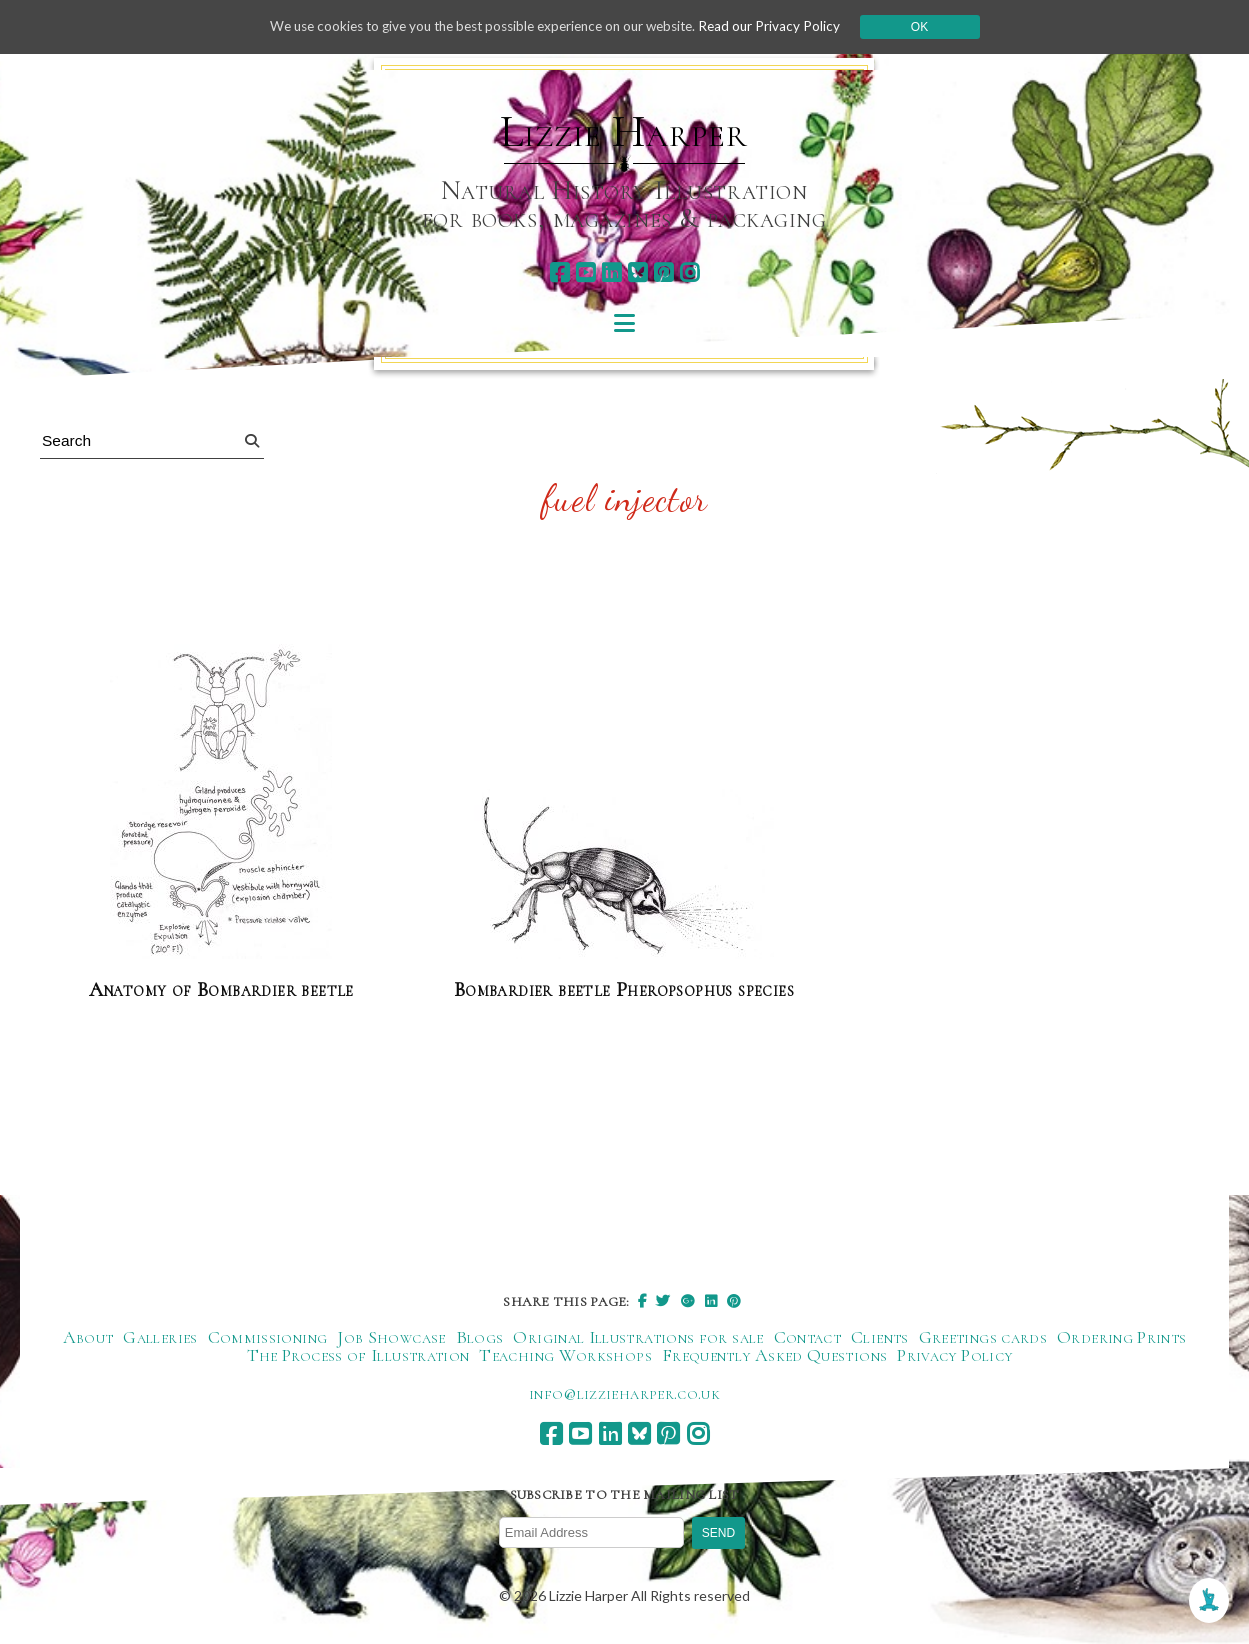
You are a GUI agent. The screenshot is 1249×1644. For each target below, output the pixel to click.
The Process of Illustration (358, 1356)
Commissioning (268, 1338)
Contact (808, 1338)
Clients (880, 1338)
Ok (935, 27)
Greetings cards (983, 1338)
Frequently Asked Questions (774, 1356)
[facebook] (559, 272)
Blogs (480, 1338)
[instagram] (689, 272)
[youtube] (585, 272)
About (88, 1338)
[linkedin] (611, 272)
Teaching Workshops (565, 1356)
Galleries (160, 1338)
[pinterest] (663, 272)
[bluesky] (637, 272)
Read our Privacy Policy (784, 26)
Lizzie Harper (623, 132)
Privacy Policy (954, 1356)
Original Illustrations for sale (638, 1338)
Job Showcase (391, 1338)
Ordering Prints (1121, 1338)
